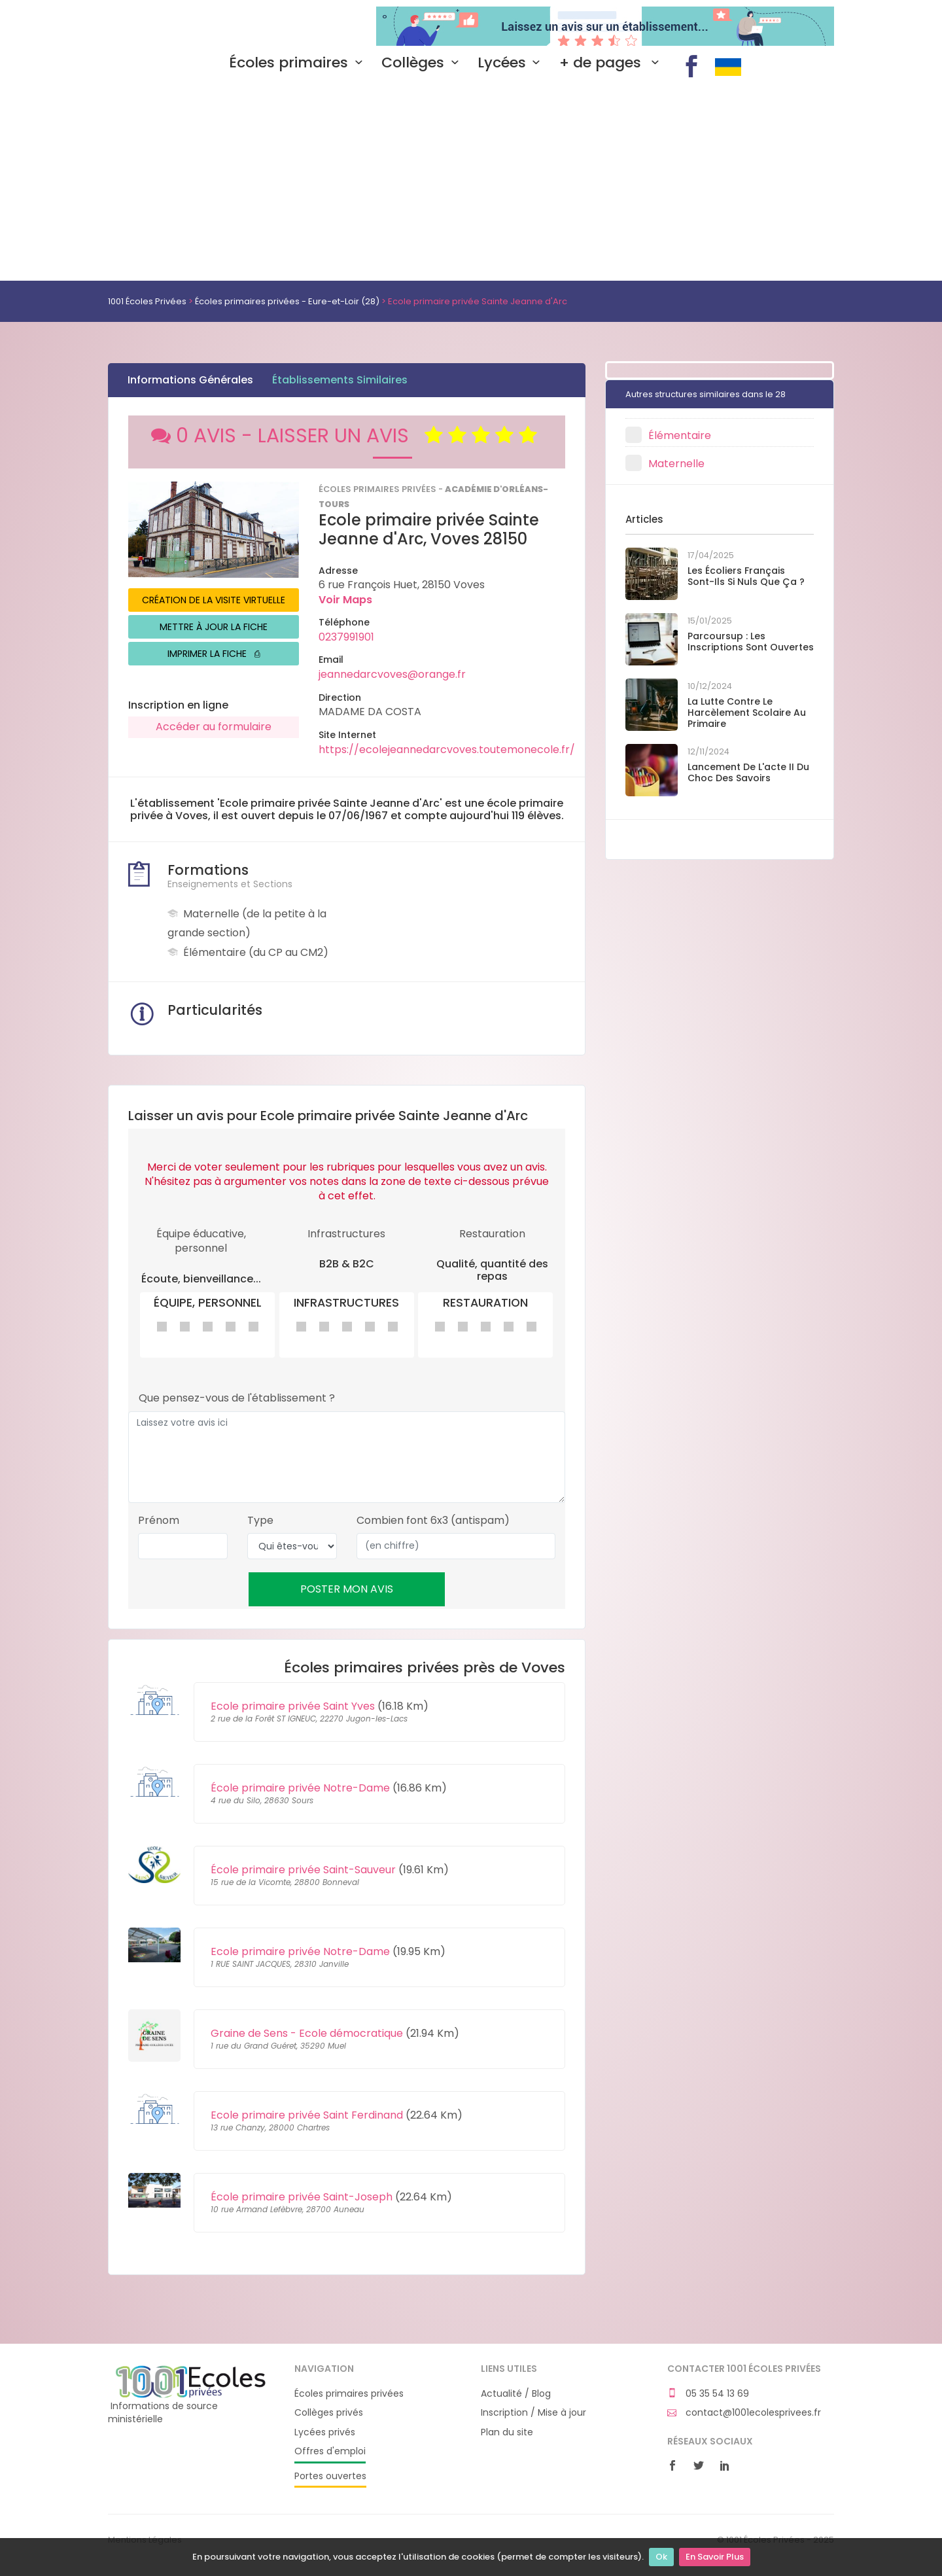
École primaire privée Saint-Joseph (301, 2196)
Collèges (422, 63)
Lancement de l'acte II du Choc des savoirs (748, 772)
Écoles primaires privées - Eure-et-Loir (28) (287, 301)
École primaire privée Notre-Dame (300, 1787)
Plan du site (507, 2432)
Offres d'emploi (330, 2451)
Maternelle (676, 463)
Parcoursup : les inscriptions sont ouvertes (751, 641)
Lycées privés (324, 2432)
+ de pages (612, 63)
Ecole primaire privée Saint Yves (293, 1706)
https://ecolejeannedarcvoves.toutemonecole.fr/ (447, 749)
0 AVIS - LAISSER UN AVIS (346, 436)
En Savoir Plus (715, 2556)
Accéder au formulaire (213, 726)
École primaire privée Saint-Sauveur (303, 1869)
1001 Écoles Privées (191, 25)
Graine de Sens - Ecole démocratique (307, 2033)
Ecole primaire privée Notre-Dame (300, 1951)
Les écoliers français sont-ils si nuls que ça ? (746, 576)
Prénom (158, 1520)
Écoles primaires (298, 63)
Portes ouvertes (330, 2476)
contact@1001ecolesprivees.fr (744, 2413)
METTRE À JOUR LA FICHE (214, 627)
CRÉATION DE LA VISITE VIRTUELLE (213, 600)
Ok (661, 2556)
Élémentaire (679, 435)
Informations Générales (190, 379)
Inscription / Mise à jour (533, 2413)
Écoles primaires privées (349, 2394)
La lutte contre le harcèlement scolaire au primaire (747, 712)
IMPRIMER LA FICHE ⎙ (213, 653)
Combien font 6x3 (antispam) (433, 1520)
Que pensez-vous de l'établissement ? (237, 1398)
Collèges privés (328, 2413)
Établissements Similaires (340, 379)
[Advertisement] (471, 182)
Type (260, 1520)
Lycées (512, 63)
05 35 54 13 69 (708, 2394)
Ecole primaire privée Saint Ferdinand (307, 2115)
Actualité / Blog (516, 2394)
